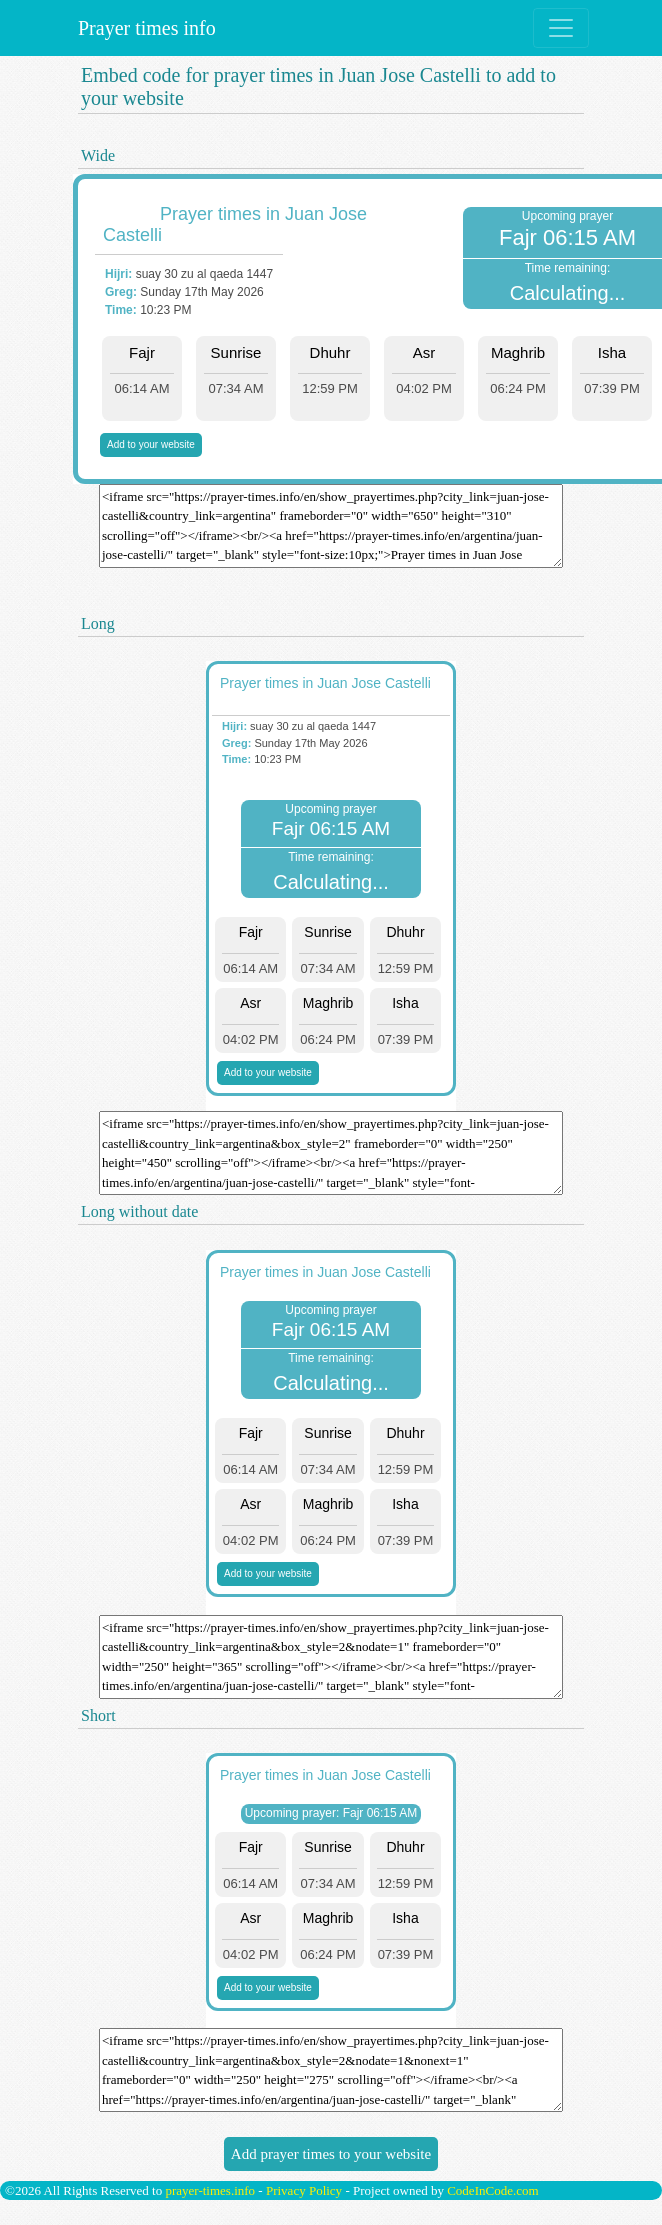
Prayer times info (144, 28)
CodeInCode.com (492, 2190)
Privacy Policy (304, 2190)
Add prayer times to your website (331, 2154)
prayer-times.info (210, 2190)
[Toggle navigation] (561, 28)
